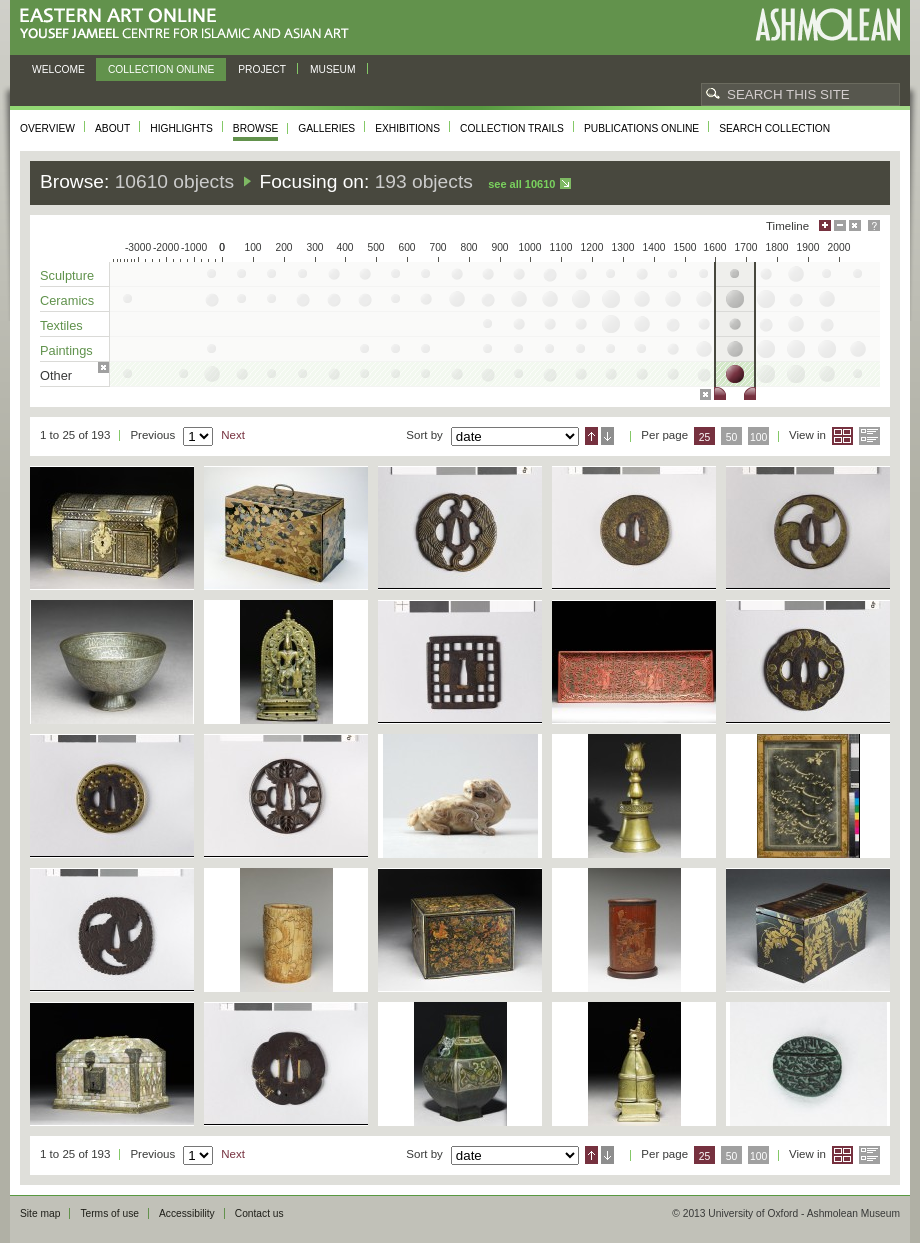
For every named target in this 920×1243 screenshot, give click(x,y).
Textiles (61, 325)
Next (233, 435)
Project (262, 69)
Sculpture (67, 275)
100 (758, 437)
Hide (855, 225)
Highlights (181, 128)
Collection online (161, 69)
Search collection (774, 128)
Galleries (326, 128)
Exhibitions (407, 128)
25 (705, 437)
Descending (607, 436)
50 (732, 437)
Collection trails (512, 128)
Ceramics (67, 300)
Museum (333, 69)
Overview (47, 128)
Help (874, 225)
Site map (40, 1213)
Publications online (641, 128)
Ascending (591, 436)
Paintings (66, 350)
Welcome (58, 69)
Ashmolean (827, 24)
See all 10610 (521, 184)
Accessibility (187, 1213)
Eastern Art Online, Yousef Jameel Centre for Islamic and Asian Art (189, 24)
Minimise (840, 225)
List (869, 436)
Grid (842, 436)
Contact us (259, 1213)
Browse (256, 128)
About (112, 128)
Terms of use (109, 1213)
